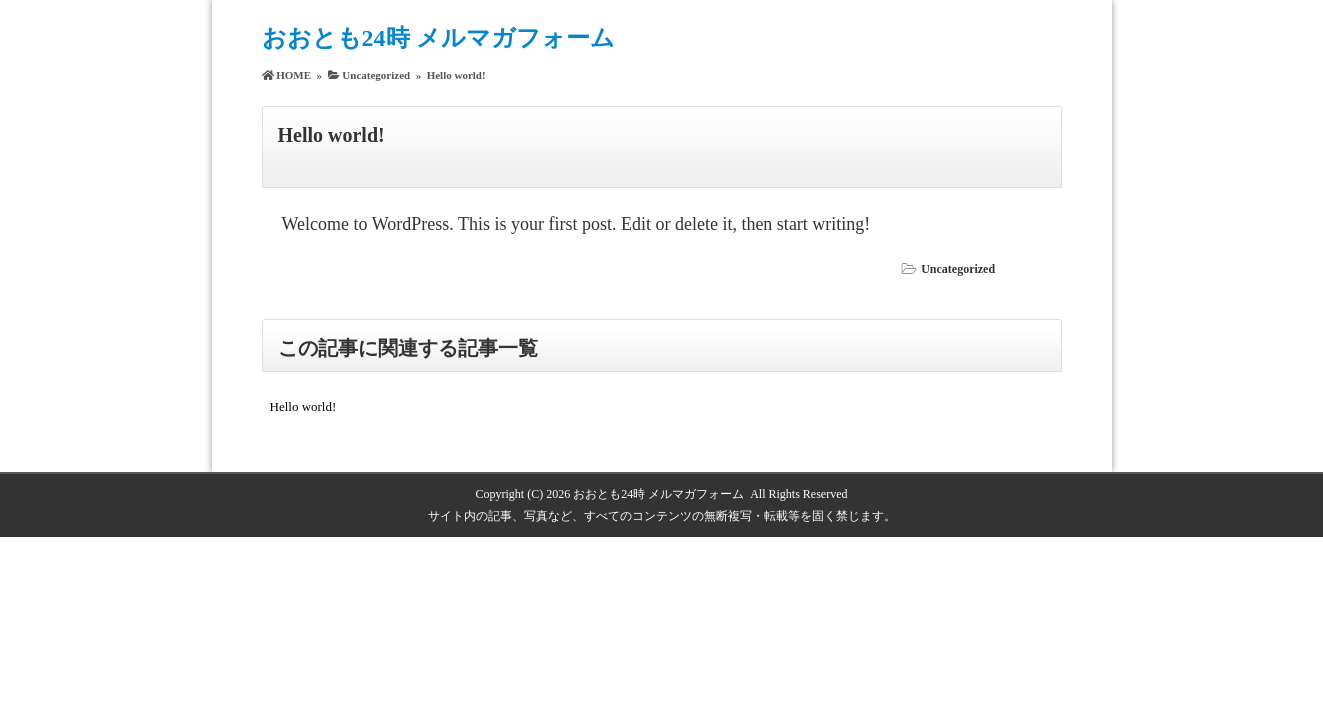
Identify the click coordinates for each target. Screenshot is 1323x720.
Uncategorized (958, 269)
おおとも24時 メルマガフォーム (438, 38)
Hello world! (303, 406)
